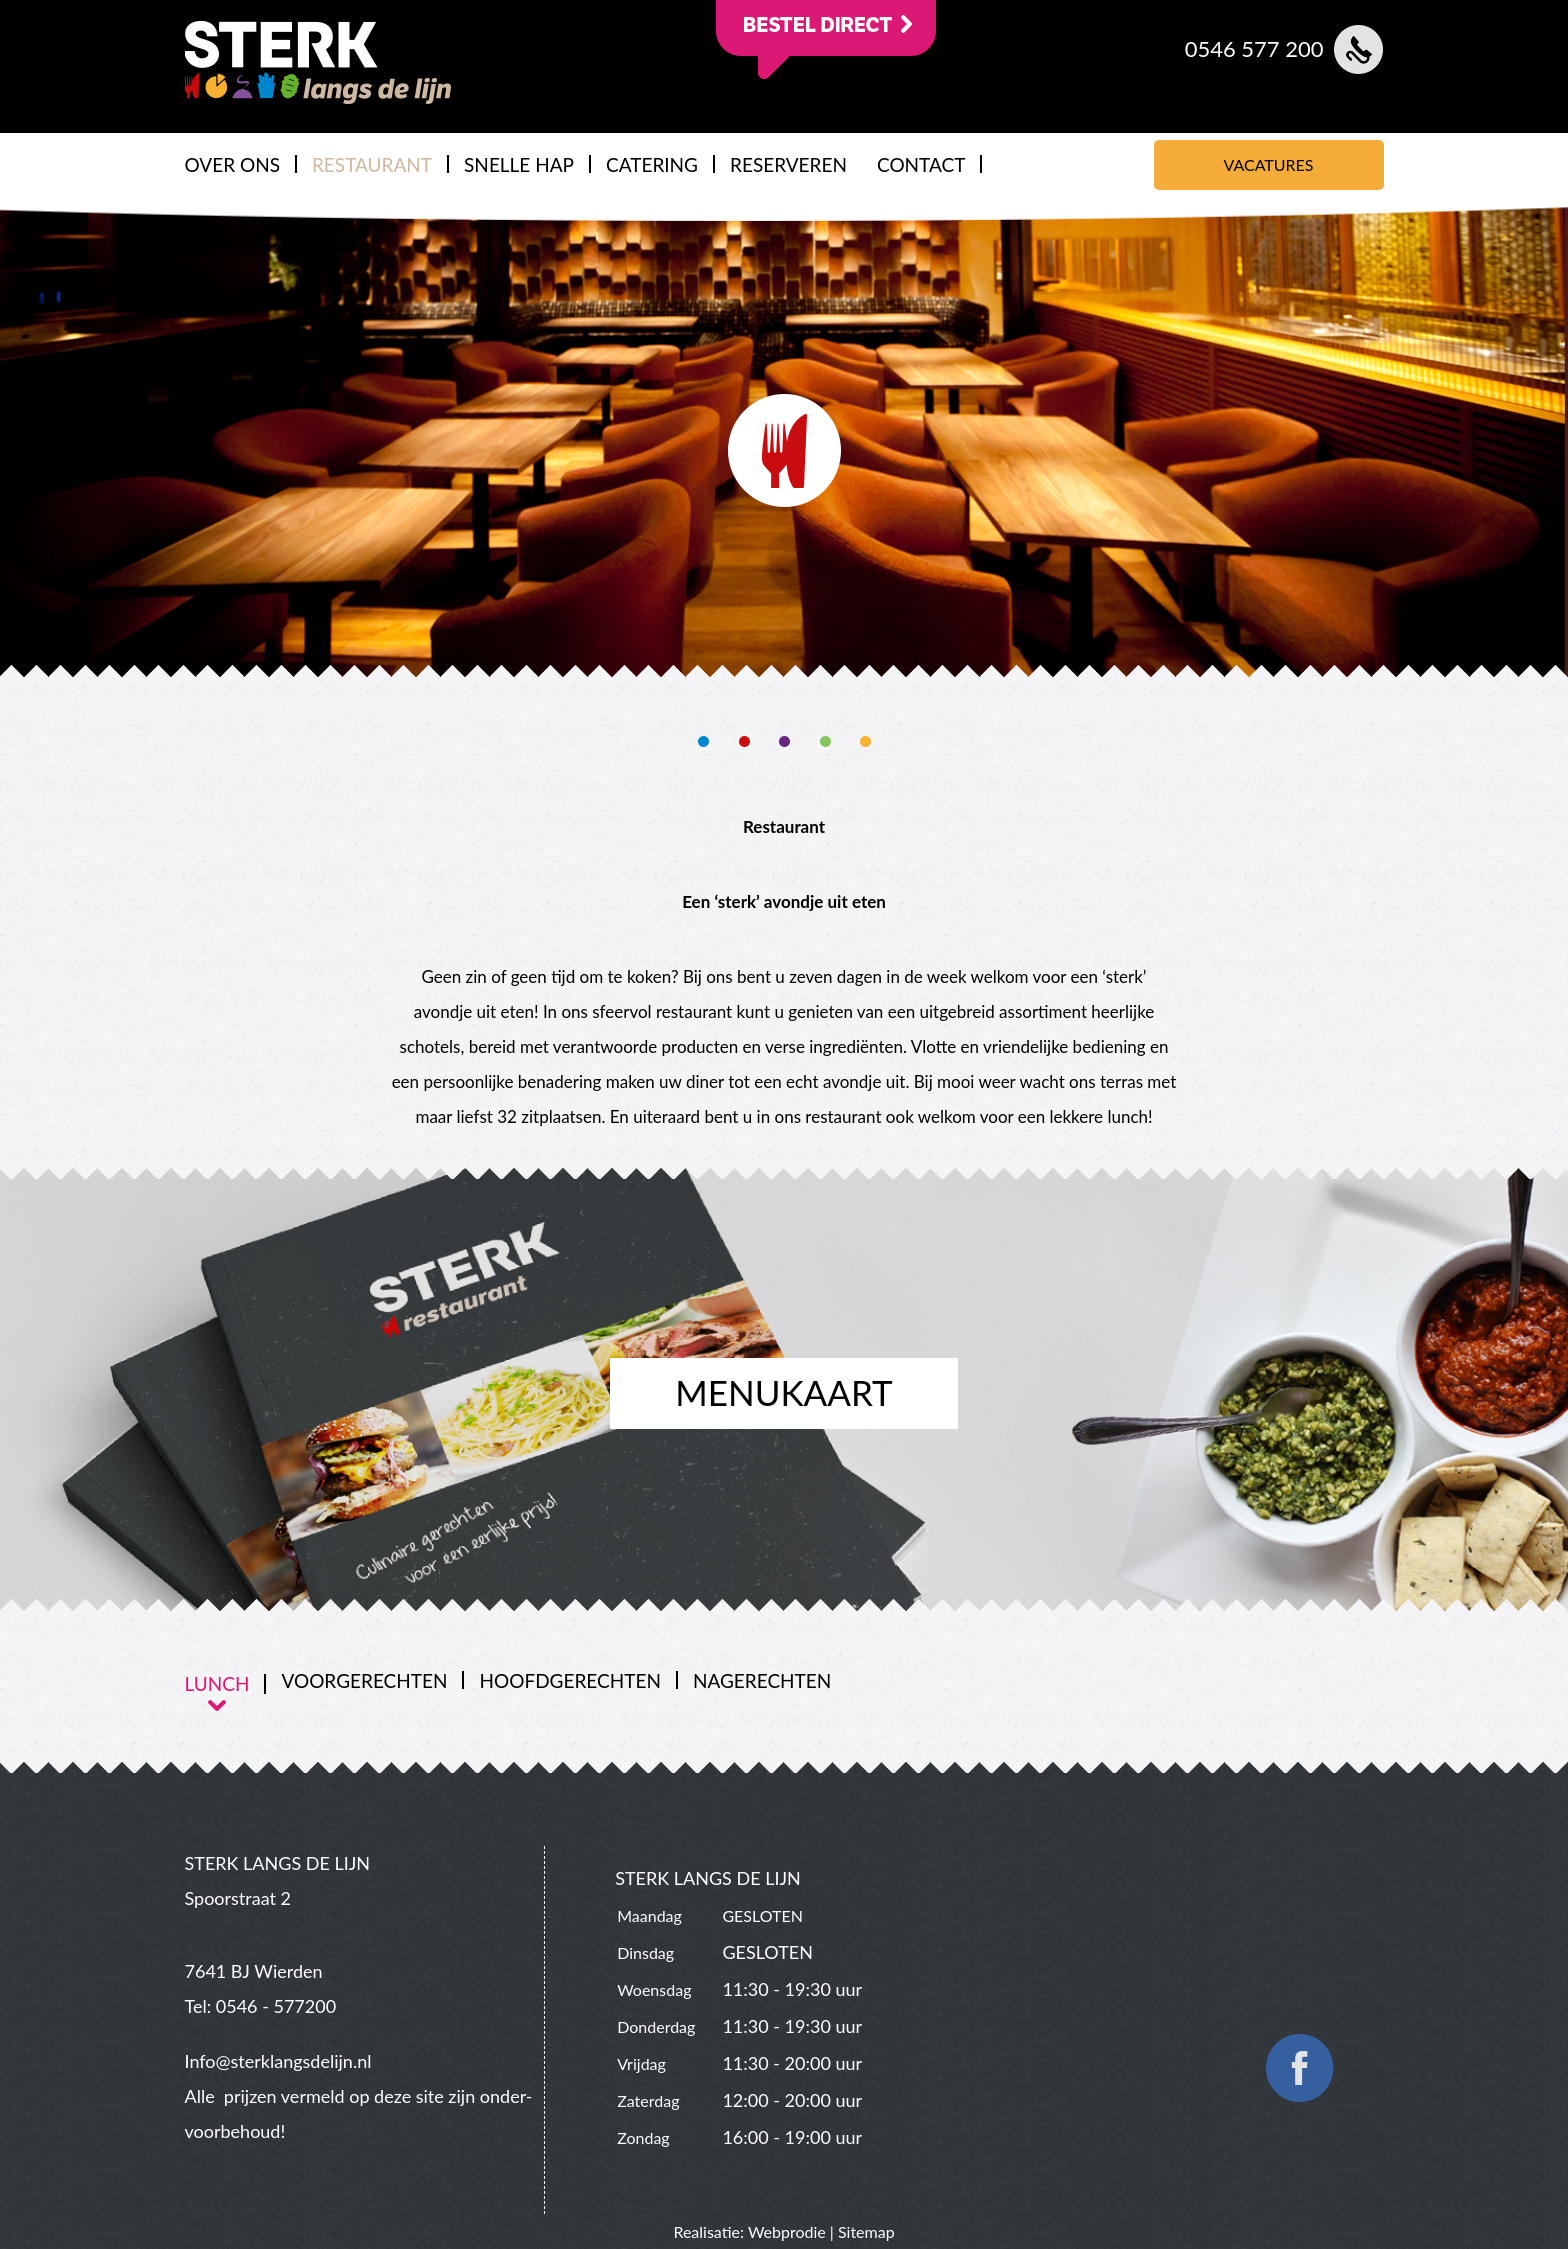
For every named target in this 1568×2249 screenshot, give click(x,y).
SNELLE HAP (519, 164)
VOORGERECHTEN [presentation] (364, 1680)
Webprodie (787, 2231)
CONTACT (921, 164)
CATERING (652, 164)
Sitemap (866, 2231)
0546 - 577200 (276, 2006)
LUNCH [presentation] (217, 1683)
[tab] (226, 1684)
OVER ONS (232, 164)
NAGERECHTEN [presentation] (762, 1680)
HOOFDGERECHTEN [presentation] (569, 1680)
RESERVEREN (788, 164)
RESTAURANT (372, 164)
